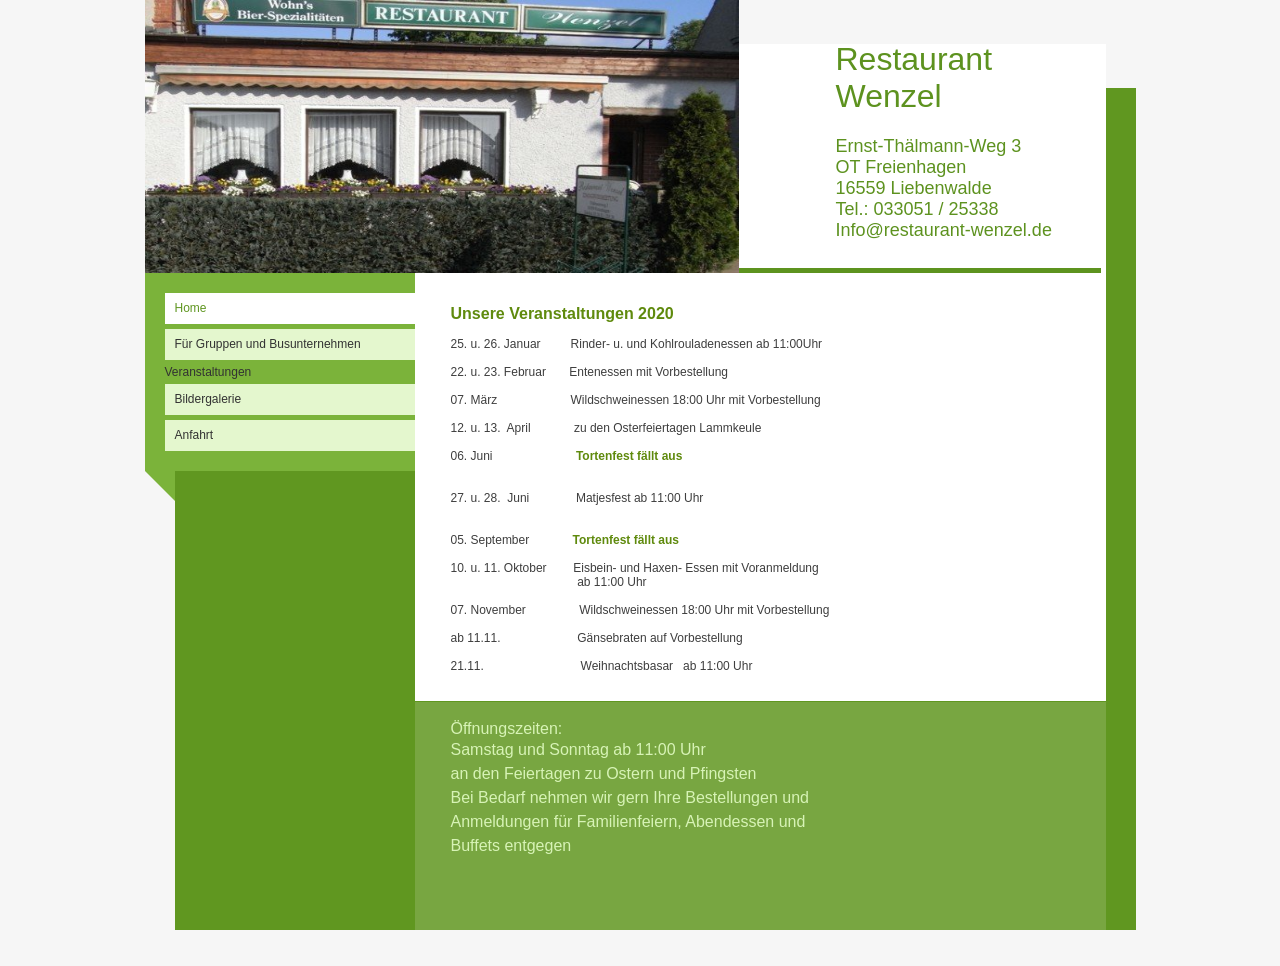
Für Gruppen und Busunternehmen (268, 344)
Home (191, 308)
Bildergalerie (208, 399)
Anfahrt (194, 435)
